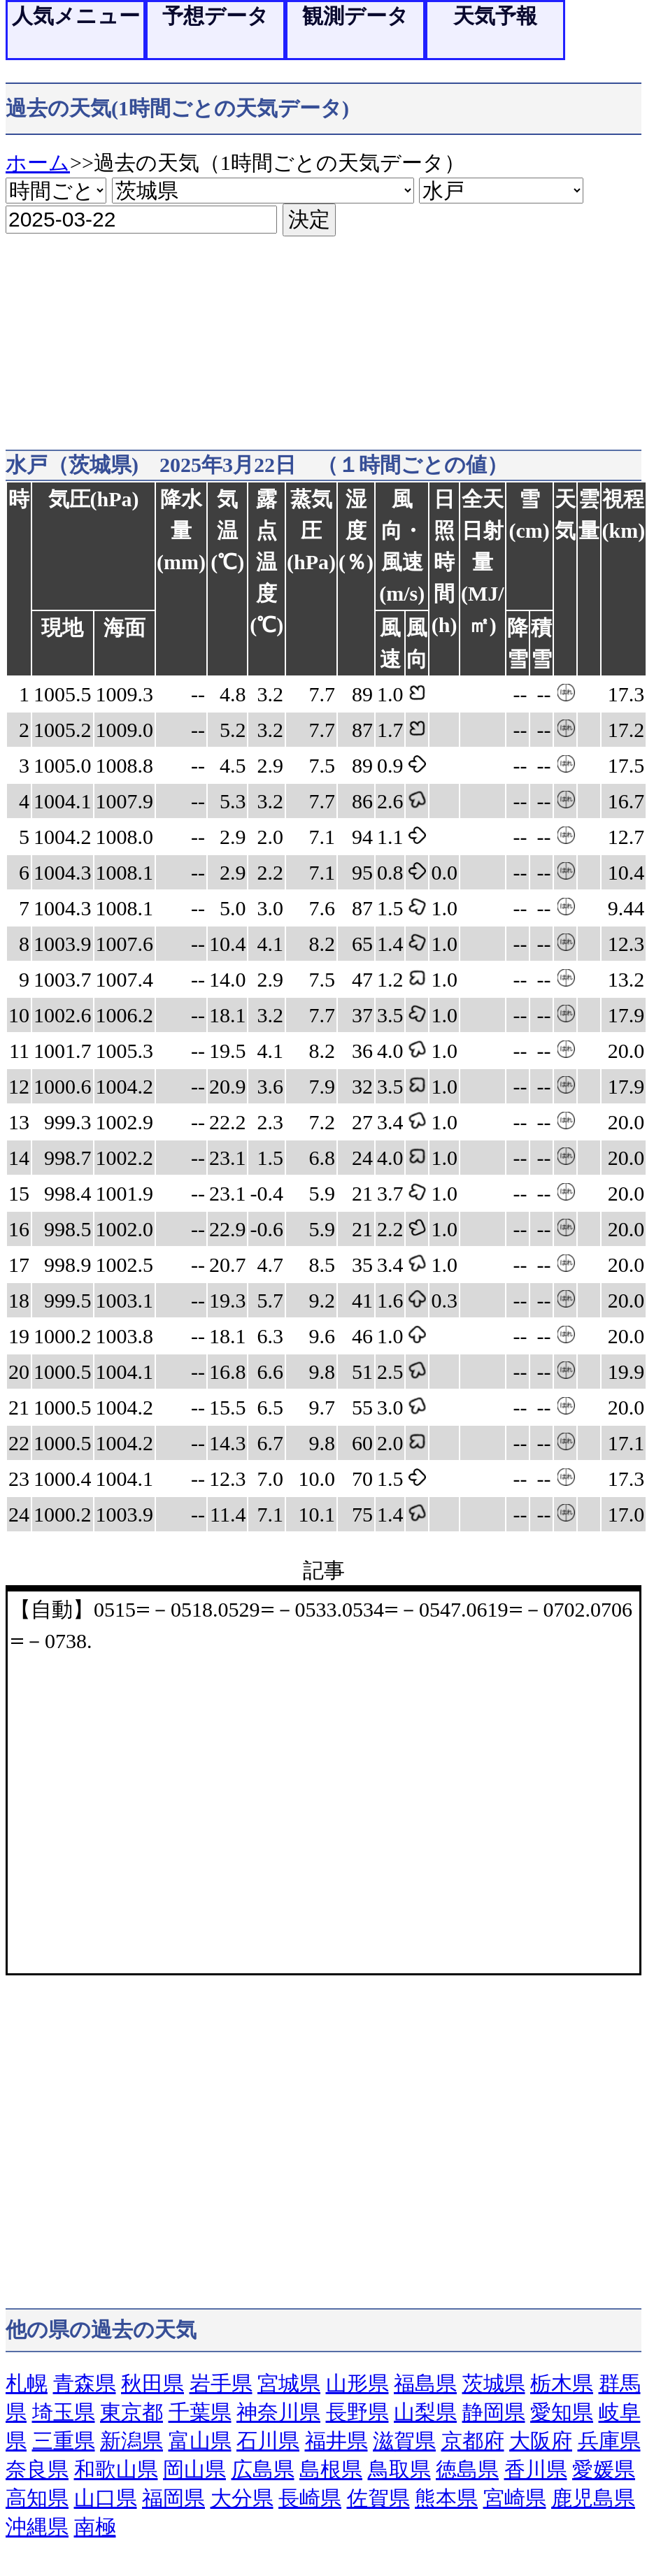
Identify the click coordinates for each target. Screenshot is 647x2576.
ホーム (38, 162)
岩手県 (221, 2383)
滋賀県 (404, 2440)
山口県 (105, 2498)
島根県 (330, 2469)
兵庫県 (609, 2440)
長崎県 (309, 2498)
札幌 (27, 2383)
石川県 (267, 2440)
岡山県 (194, 2469)
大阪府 (540, 2440)
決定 (309, 219)
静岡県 (493, 2412)
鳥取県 (399, 2469)
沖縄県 (37, 2526)
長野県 (357, 2412)
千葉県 (200, 2412)
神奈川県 (278, 2412)
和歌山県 (116, 2469)
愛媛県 (603, 2469)
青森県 (84, 2383)
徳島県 (467, 2469)
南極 (95, 2526)
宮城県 (288, 2383)
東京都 (131, 2412)
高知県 (37, 2498)
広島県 (263, 2469)
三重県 (63, 2440)
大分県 (242, 2498)
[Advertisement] (269, 334)
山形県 (357, 2383)
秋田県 (152, 2383)
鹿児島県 (593, 2498)
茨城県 (493, 2383)
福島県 (425, 2383)
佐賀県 (378, 2498)
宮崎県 (514, 2498)
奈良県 (37, 2469)
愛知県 (561, 2412)
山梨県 (425, 2412)
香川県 (535, 2469)
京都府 (472, 2440)
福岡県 (173, 2498)
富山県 (200, 2440)
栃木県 (561, 2383)
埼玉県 (63, 2412)
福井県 (336, 2440)
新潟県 (131, 2440)
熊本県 (446, 2498)
